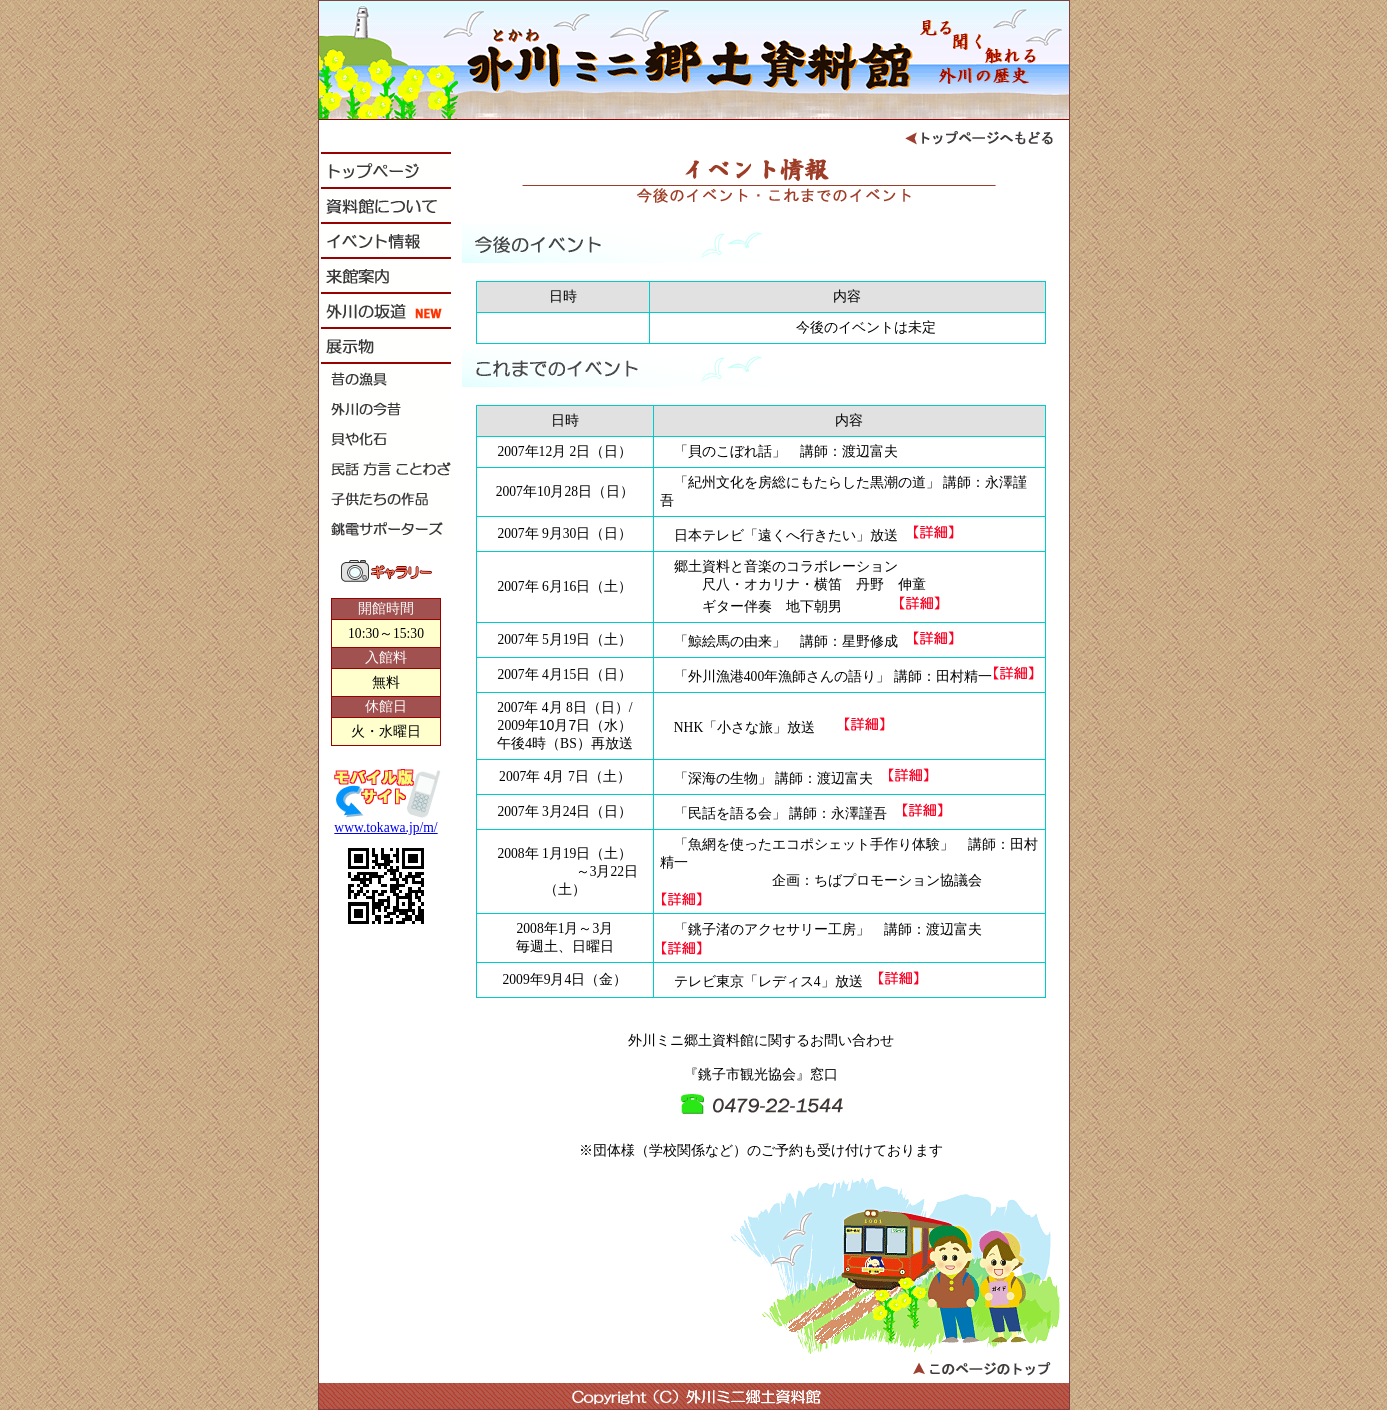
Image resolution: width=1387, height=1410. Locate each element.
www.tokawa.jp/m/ (385, 827)
